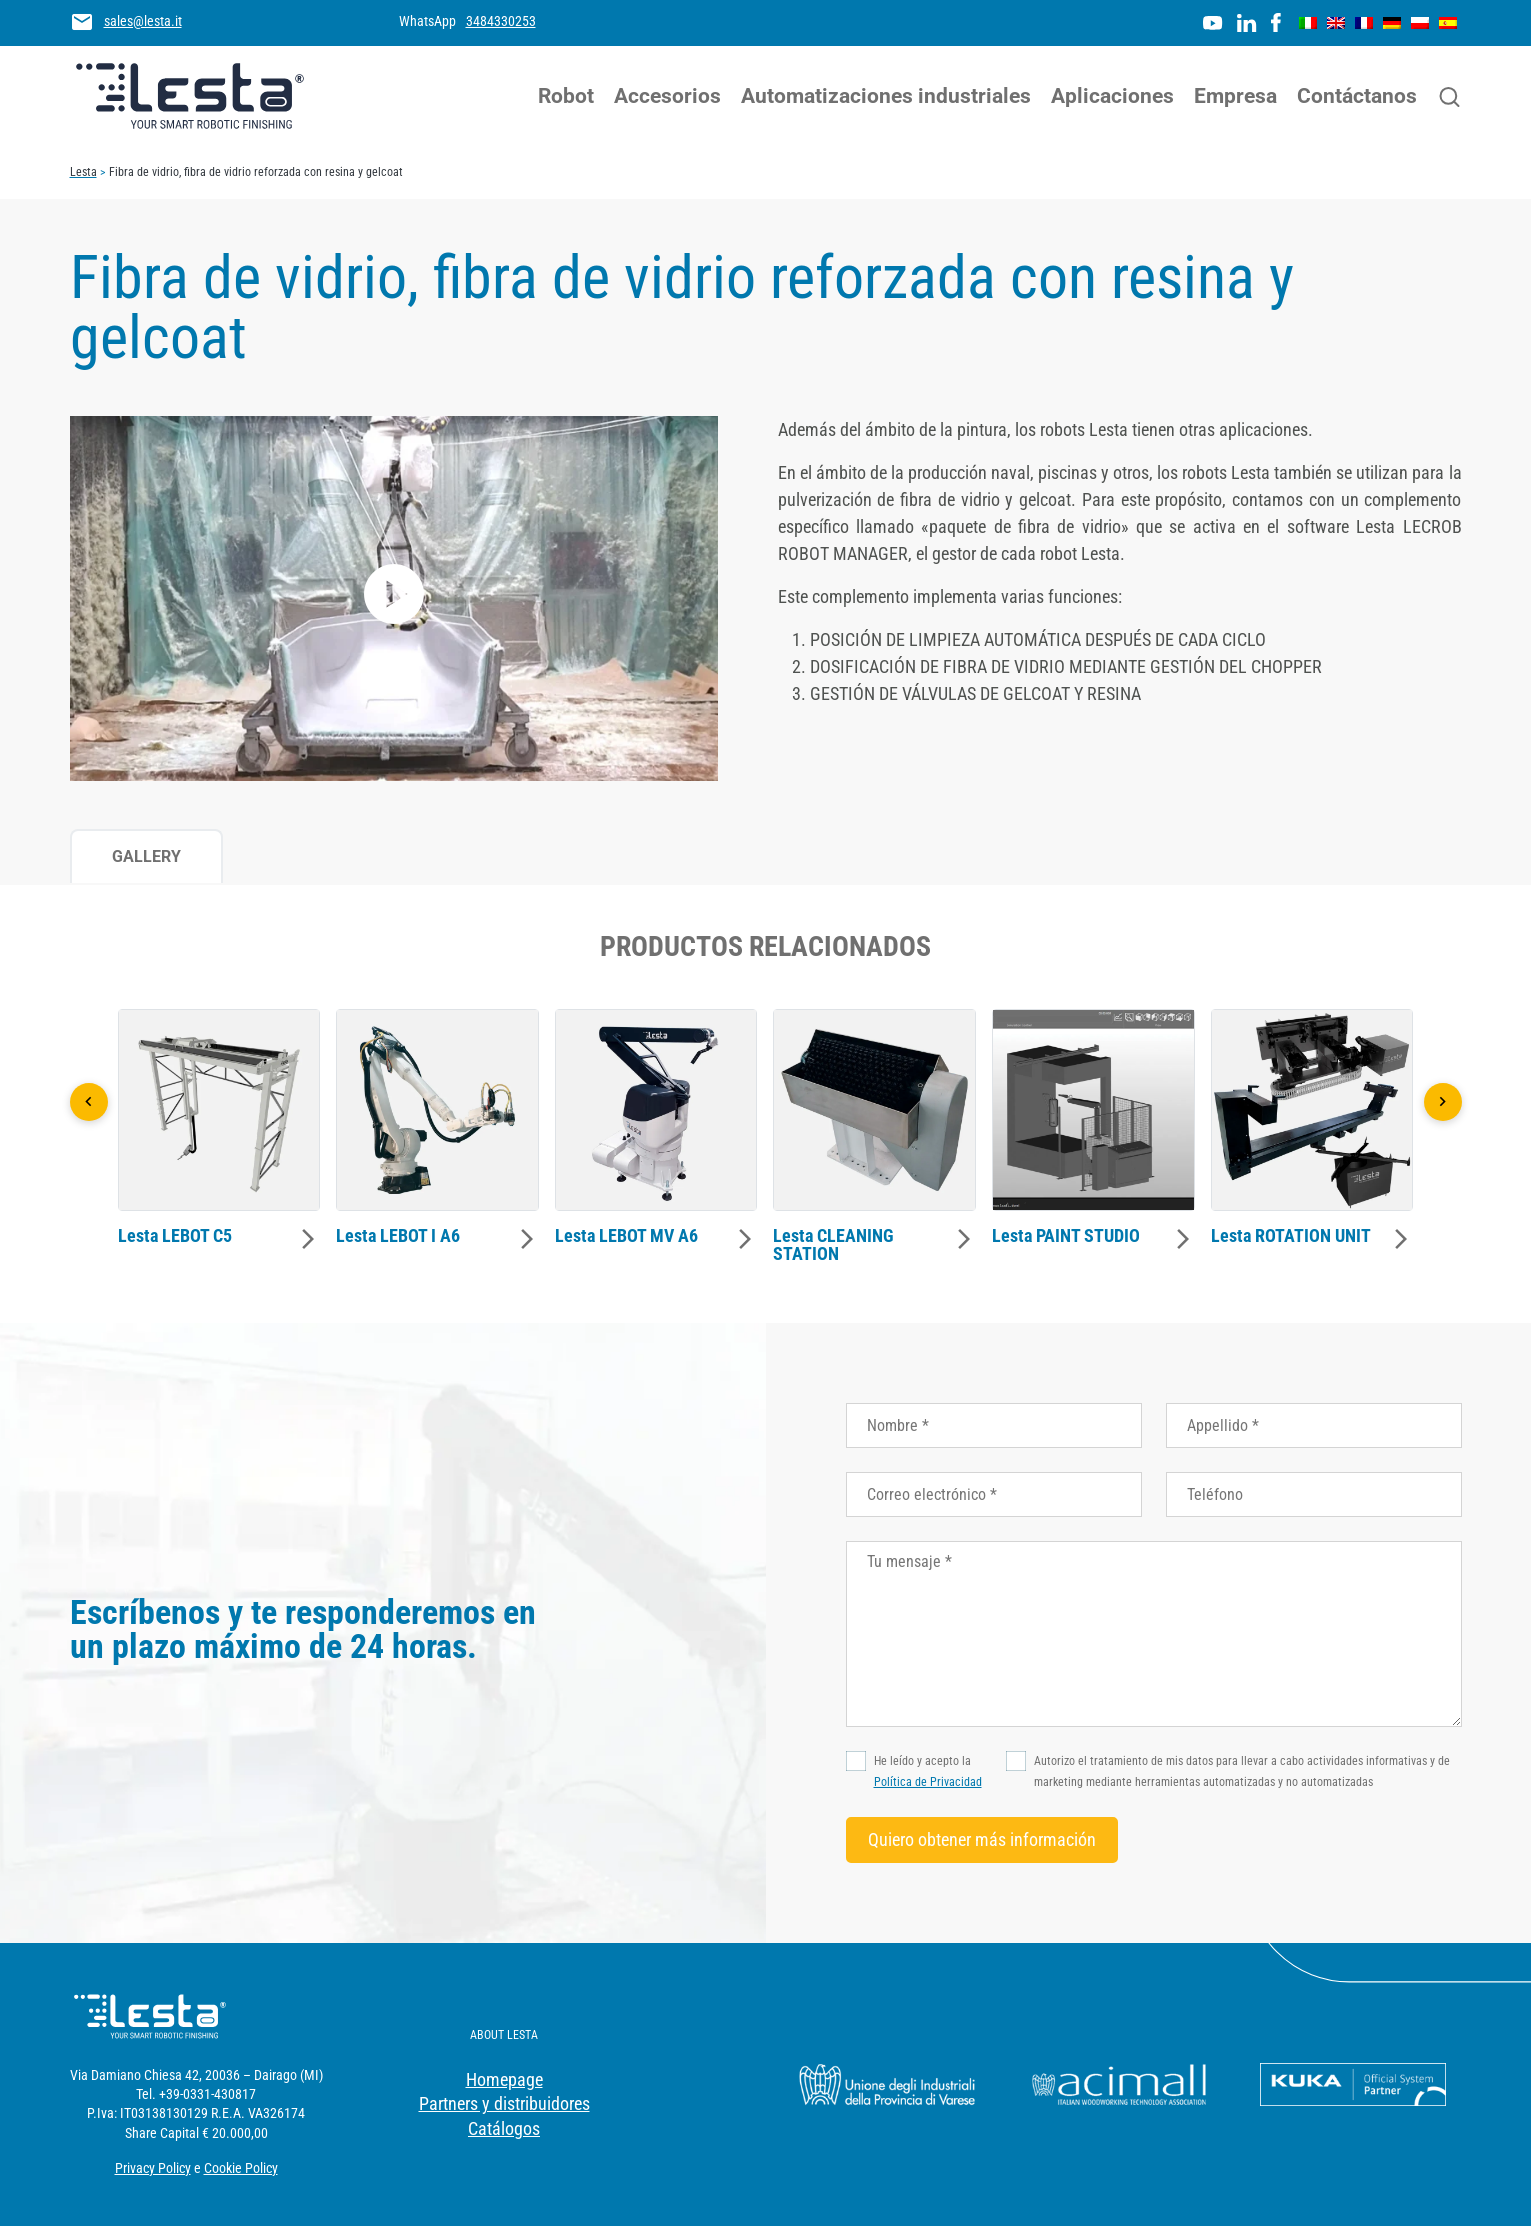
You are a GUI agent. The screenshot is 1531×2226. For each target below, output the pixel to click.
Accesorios (667, 96)
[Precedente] (89, 1102)
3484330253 (501, 21)
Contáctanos (1357, 96)
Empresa (1235, 96)
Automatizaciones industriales (886, 96)
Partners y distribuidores (504, 2103)
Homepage (504, 2079)
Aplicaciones (1112, 96)
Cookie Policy (241, 2168)
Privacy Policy (153, 2168)
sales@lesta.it (143, 21)
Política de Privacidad (928, 1782)
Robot (566, 96)
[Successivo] (1443, 1102)
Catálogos (504, 2128)
